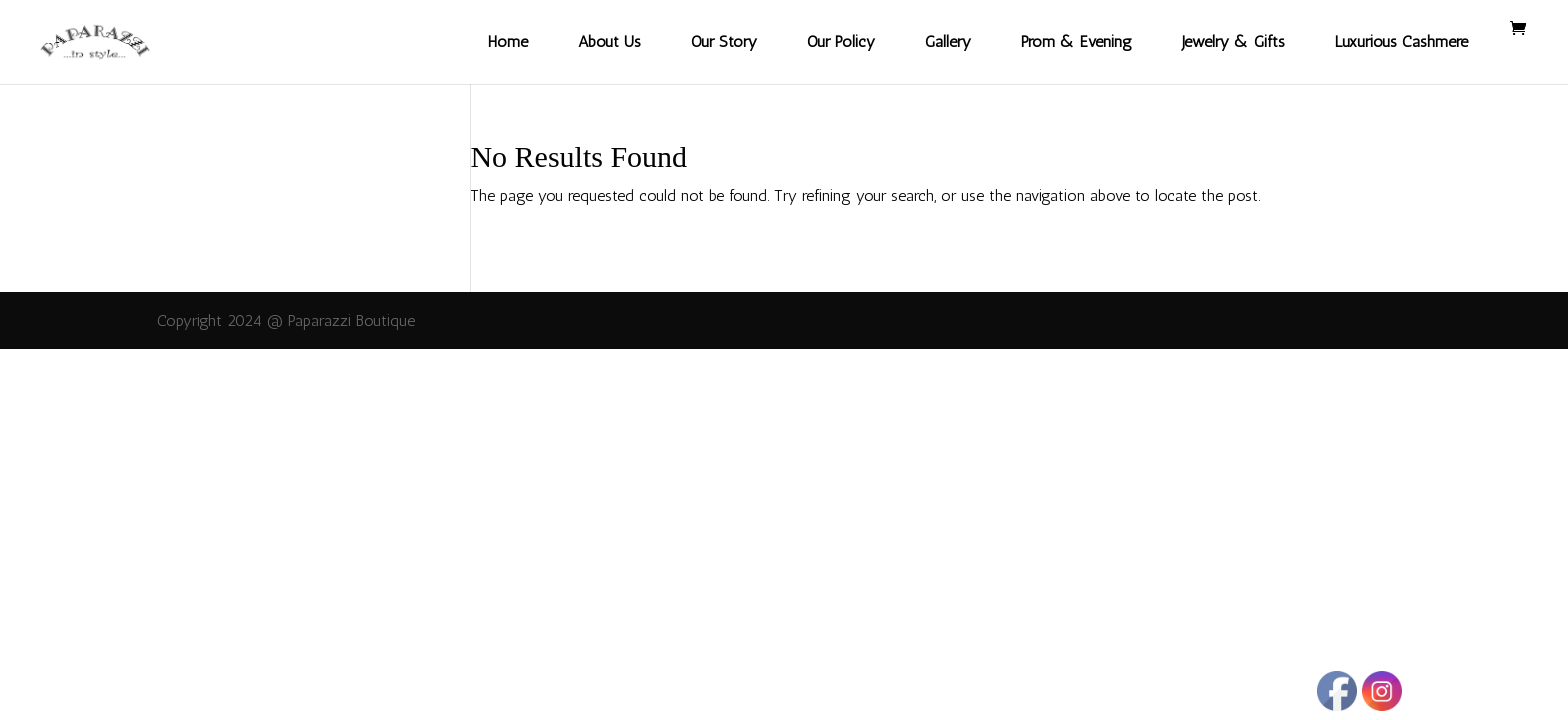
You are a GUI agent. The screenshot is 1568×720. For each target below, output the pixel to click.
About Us (609, 41)
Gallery (948, 41)
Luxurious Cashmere (1401, 41)
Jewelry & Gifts (1233, 41)
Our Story (724, 41)
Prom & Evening (1076, 41)
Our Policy (841, 41)
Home (508, 41)
